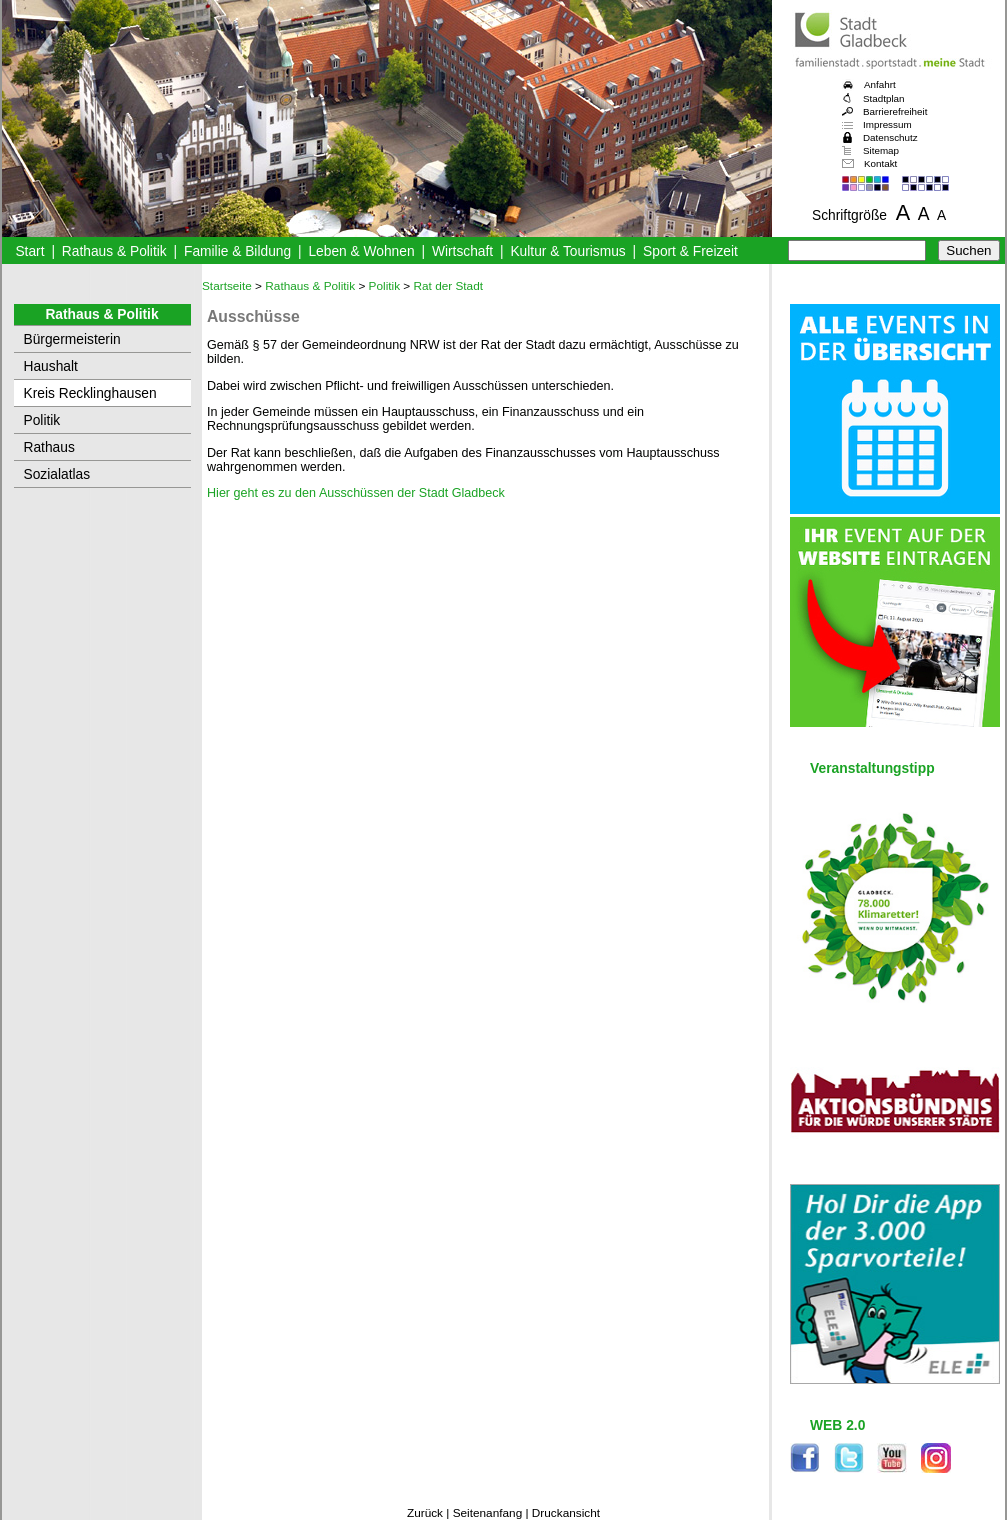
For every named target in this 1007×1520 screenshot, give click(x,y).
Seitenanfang (488, 1513)
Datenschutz (890, 137)
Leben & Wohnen (361, 251)
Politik (42, 420)
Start (29, 251)
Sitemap (881, 150)
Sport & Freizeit (690, 251)
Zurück (425, 1513)
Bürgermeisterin (72, 339)
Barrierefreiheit (895, 111)
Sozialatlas (57, 474)
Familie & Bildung (237, 251)
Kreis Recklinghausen (90, 393)
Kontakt (880, 163)
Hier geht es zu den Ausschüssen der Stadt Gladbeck (356, 493)
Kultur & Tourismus (567, 251)
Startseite (227, 286)
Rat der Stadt (449, 286)
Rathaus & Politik (114, 251)
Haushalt (51, 366)
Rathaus (49, 447)
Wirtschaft (462, 251)
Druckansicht (566, 1513)
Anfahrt (880, 84)
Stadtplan (884, 98)
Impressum (887, 124)
